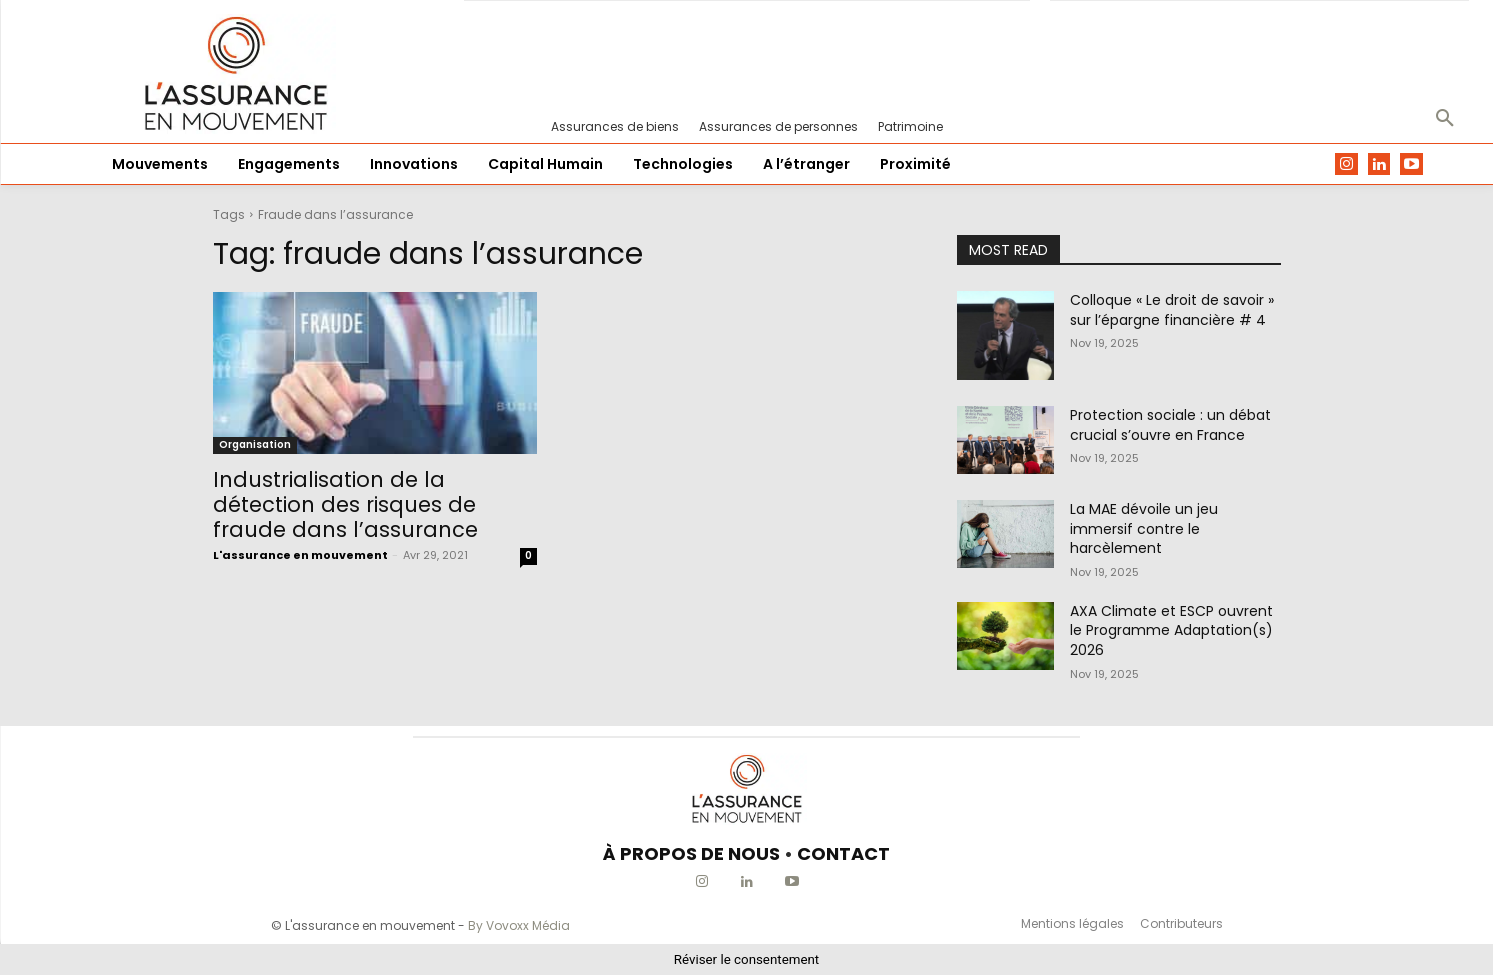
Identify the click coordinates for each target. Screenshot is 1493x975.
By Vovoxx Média (519, 925)
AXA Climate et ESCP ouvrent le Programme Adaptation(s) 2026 (1171, 630)
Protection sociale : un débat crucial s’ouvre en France (1170, 425)
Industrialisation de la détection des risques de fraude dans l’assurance (345, 504)
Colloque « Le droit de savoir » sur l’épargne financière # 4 (1172, 310)
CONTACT (843, 853)
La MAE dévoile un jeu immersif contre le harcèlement (1144, 528)
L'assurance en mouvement (300, 555)
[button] (1445, 119)
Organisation (255, 444)
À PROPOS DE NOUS (691, 853)
